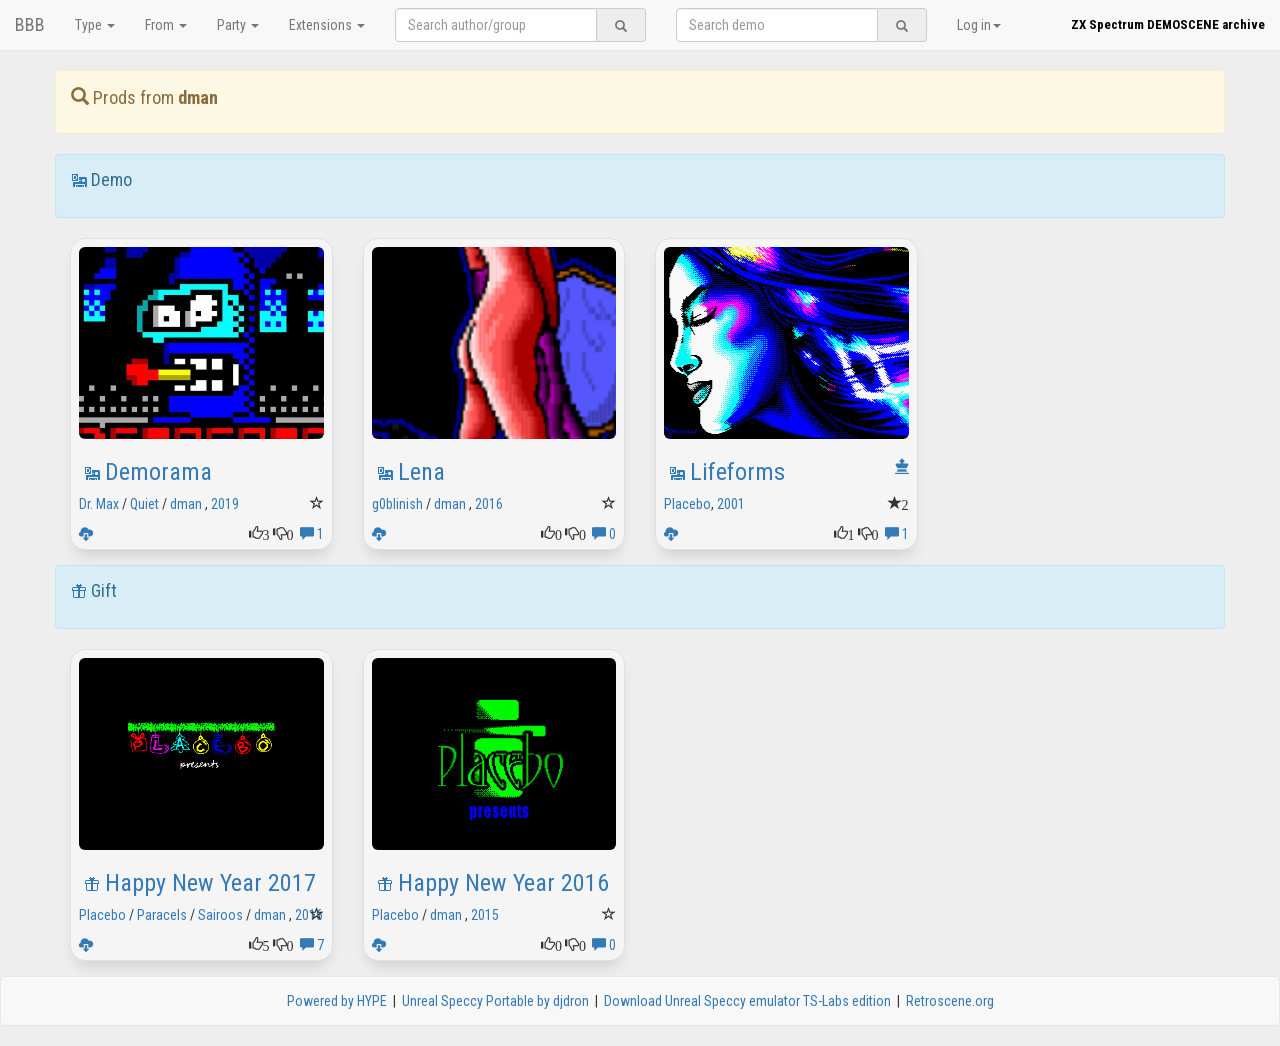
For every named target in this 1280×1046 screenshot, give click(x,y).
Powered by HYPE (337, 1001)
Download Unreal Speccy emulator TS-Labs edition (747, 1001)
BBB (30, 24)
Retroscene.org (950, 1001)
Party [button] (238, 25)
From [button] (166, 25)
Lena (421, 472)
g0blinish (397, 504)
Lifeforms (737, 472)
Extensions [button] (327, 25)
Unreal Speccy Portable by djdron (495, 1001)
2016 (489, 504)
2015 (485, 915)
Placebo (687, 504)
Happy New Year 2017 (210, 883)
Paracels (162, 915)
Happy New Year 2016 (503, 883)
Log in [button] (979, 25)
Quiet (144, 504)
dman (186, 504)
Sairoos (220, 915)
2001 (731, 504)
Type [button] (95, 25)
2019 (225, 504)
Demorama (158, 472)
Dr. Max (99, 504)
